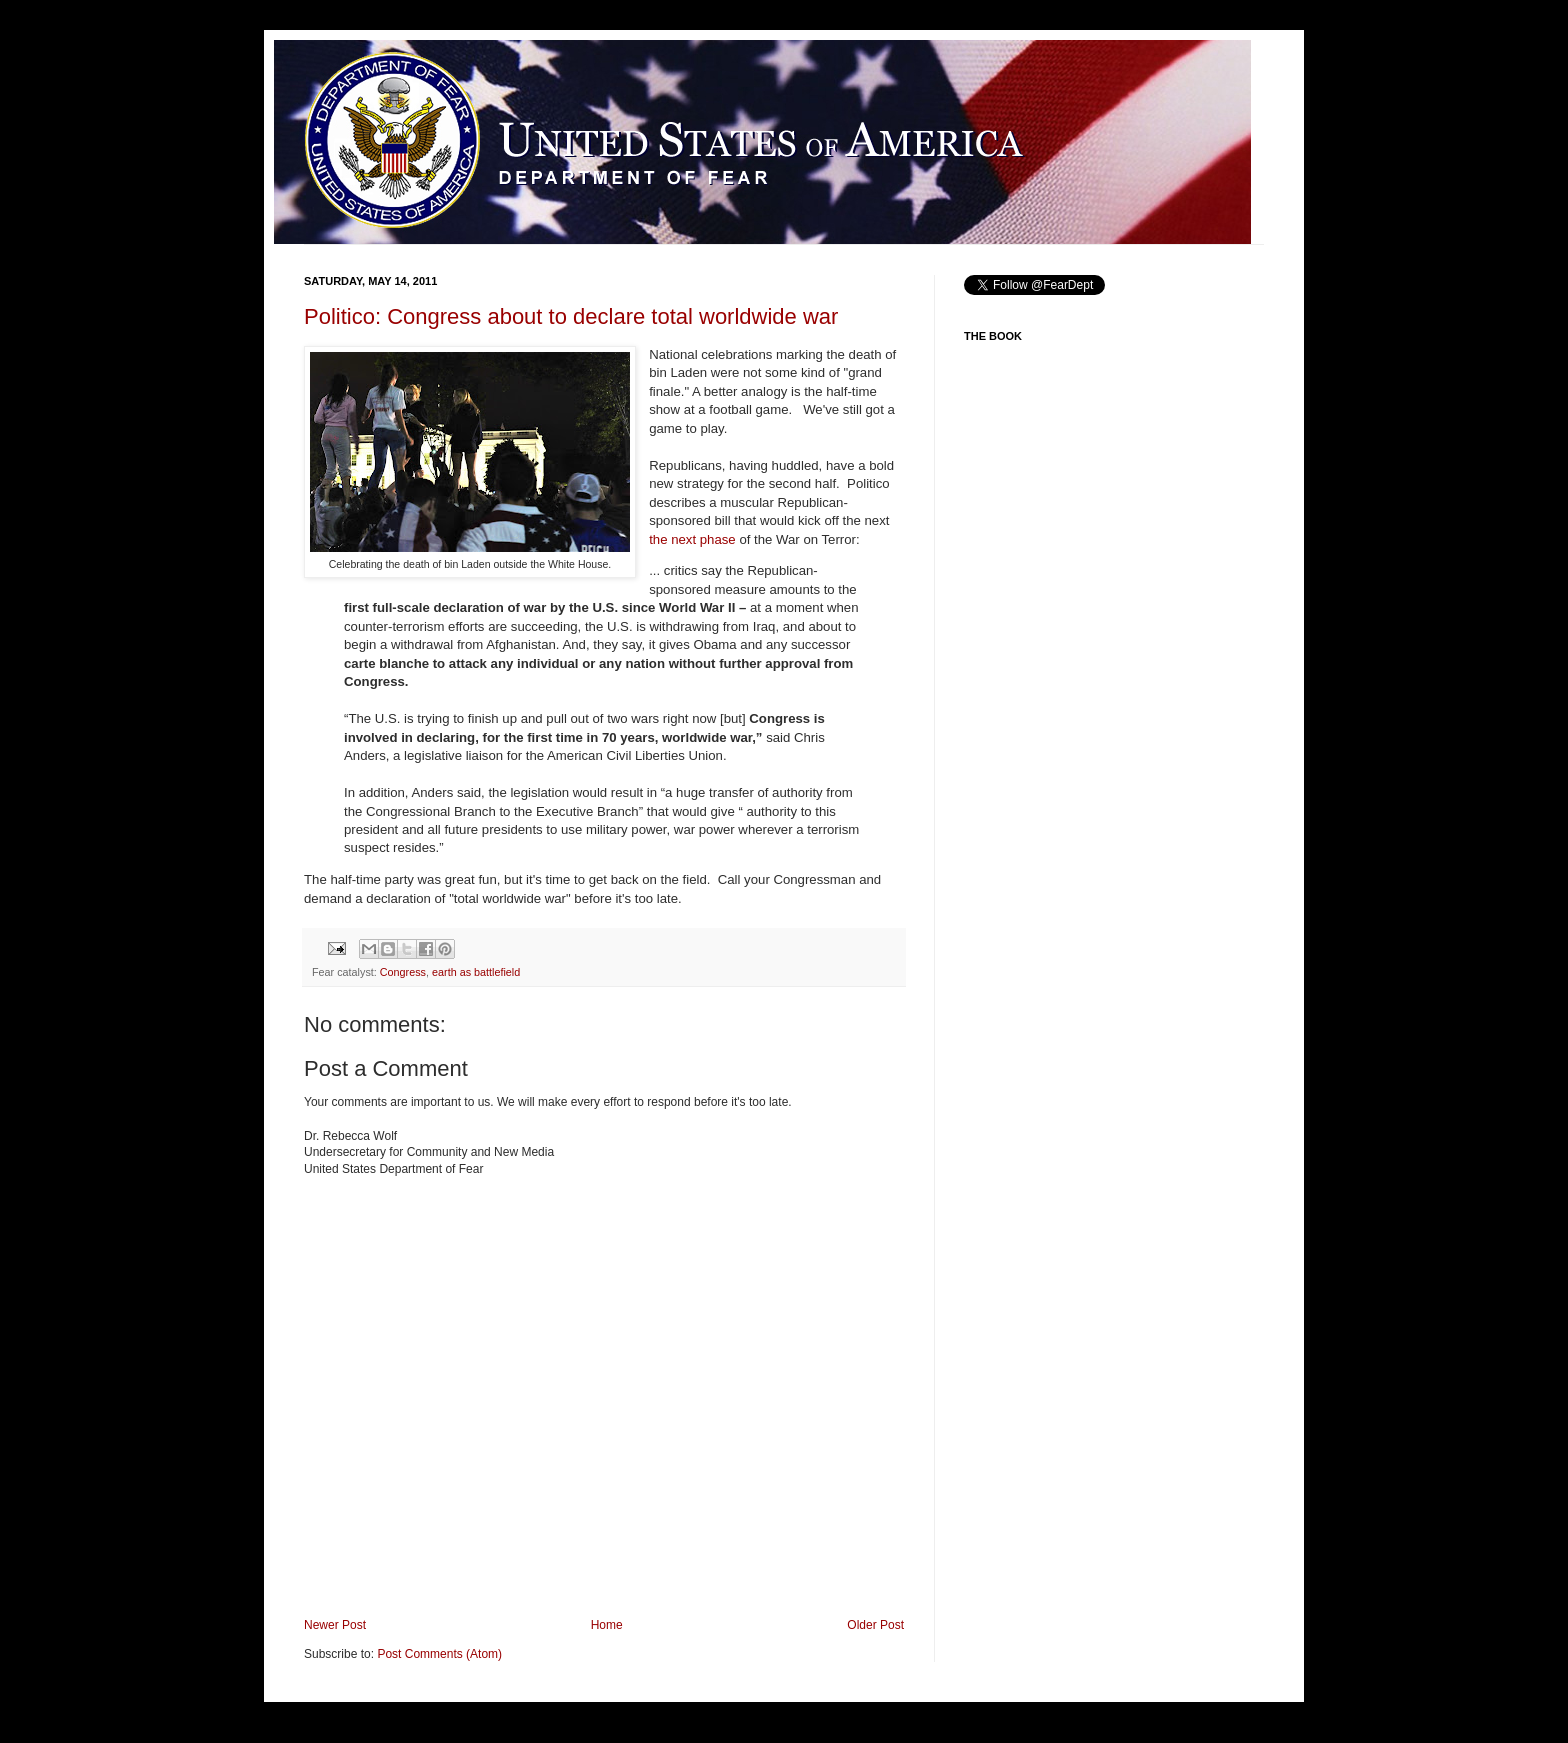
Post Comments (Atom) (439, 1654)
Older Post (875, 1625)
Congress (403, 972)
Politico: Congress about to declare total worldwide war (571, 316)
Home (607, 1625)
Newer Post (335, 1625)
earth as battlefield (476, 972)
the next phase (692, 539)
